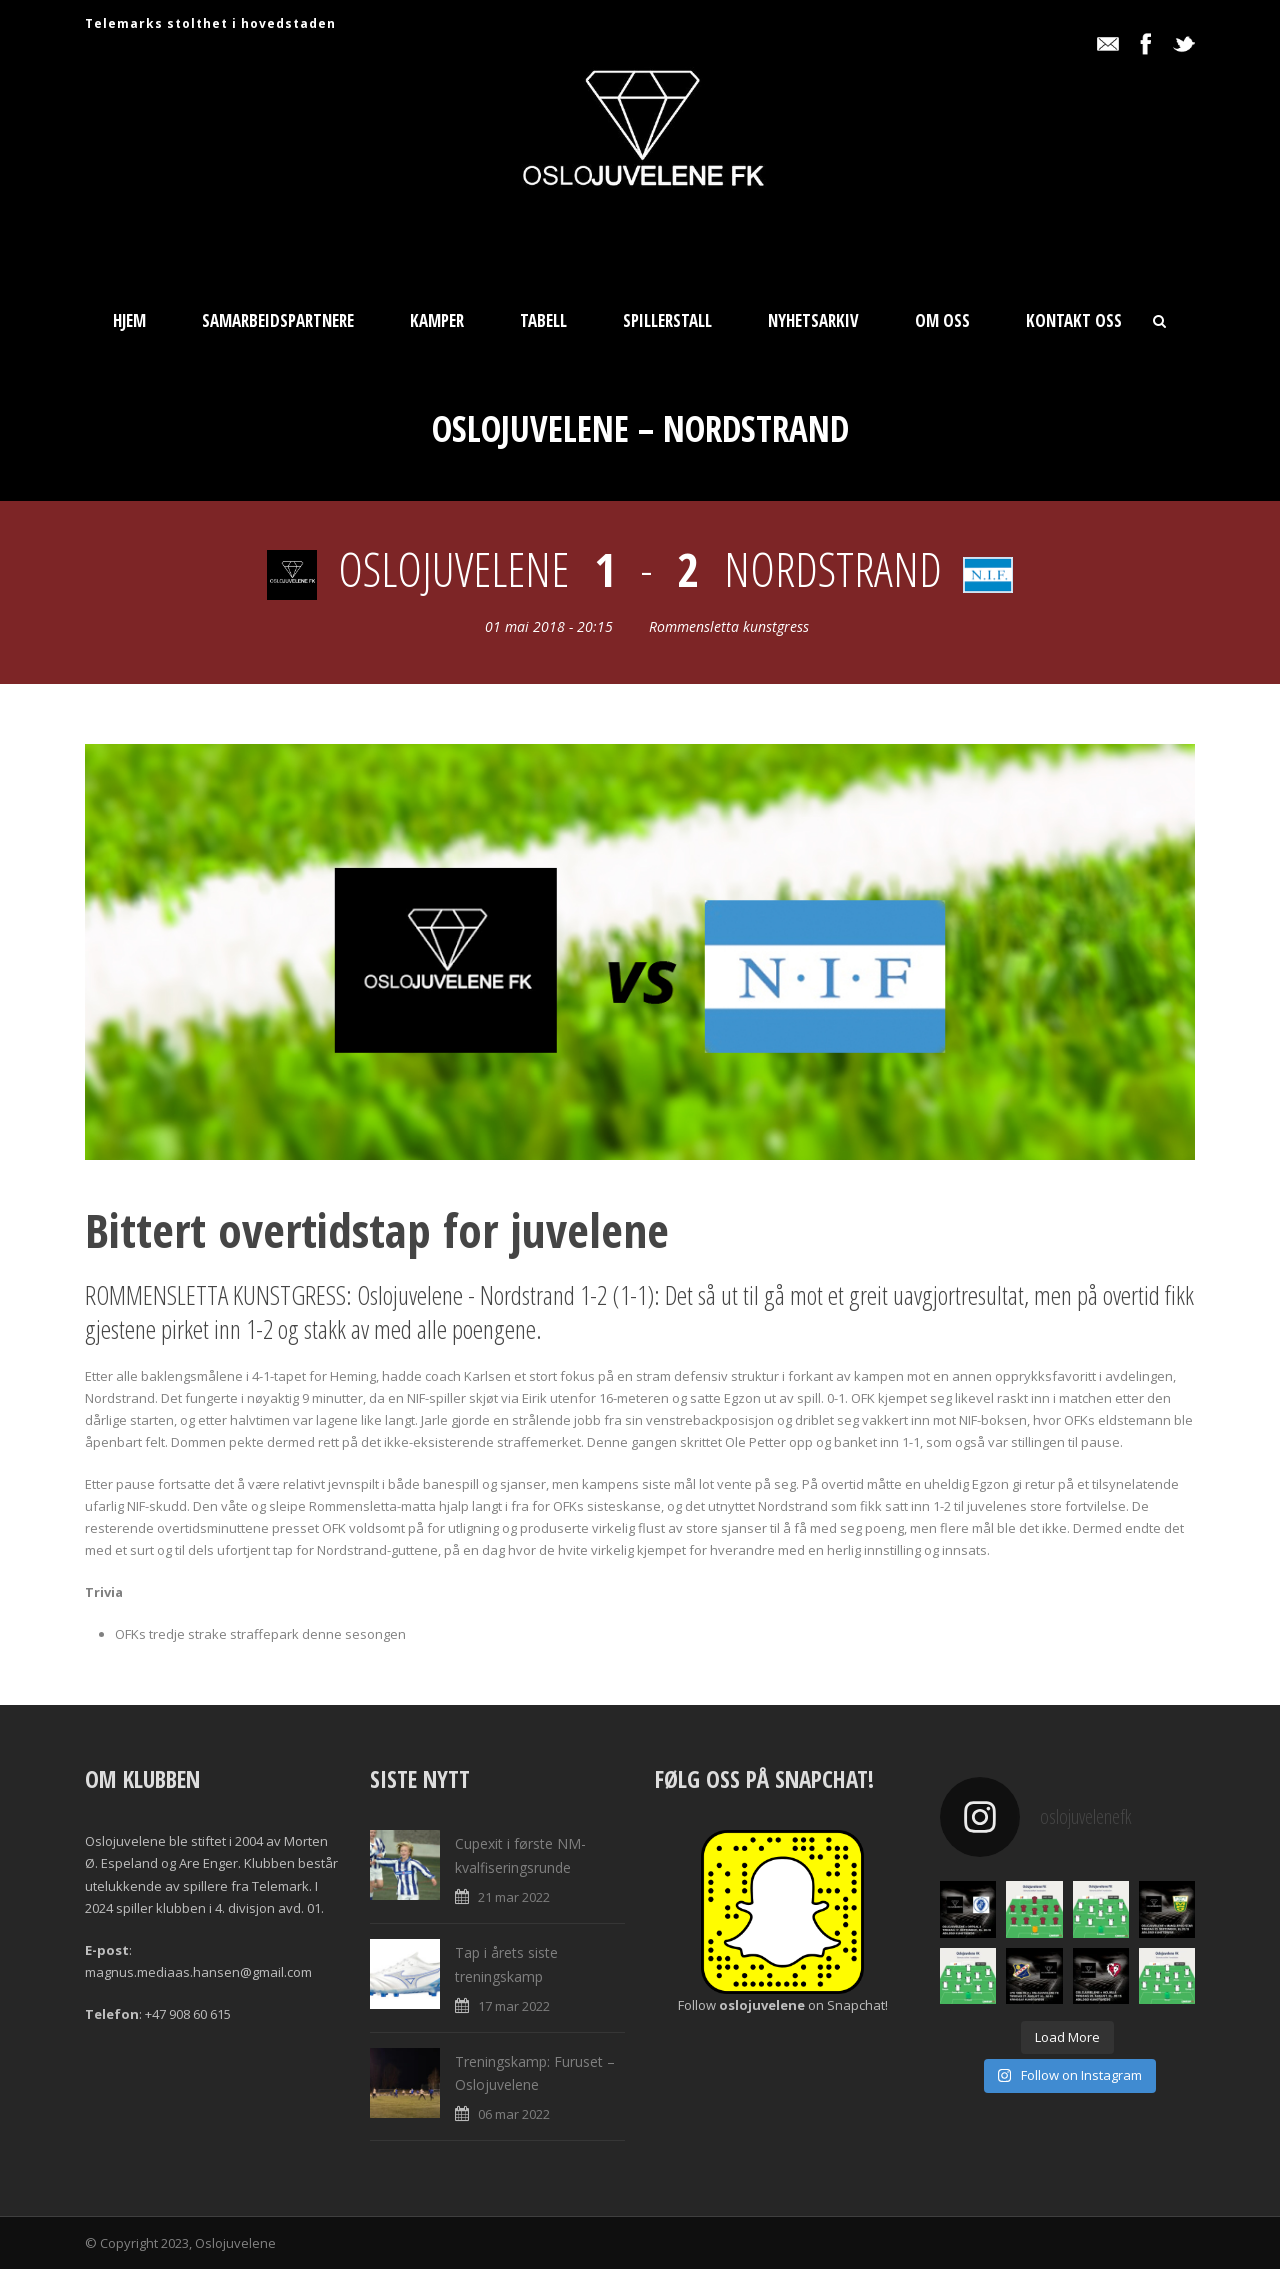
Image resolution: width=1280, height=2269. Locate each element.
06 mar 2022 (514, 2114)
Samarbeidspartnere (278, 320)
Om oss (942, 320)
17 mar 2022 (514, 2006)
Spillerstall (667, 320)
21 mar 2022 (514, 1897)
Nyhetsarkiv (813, 320)
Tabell (543, 320)
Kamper (437, 320)
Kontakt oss (1074, 320)
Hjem (129, 320)
